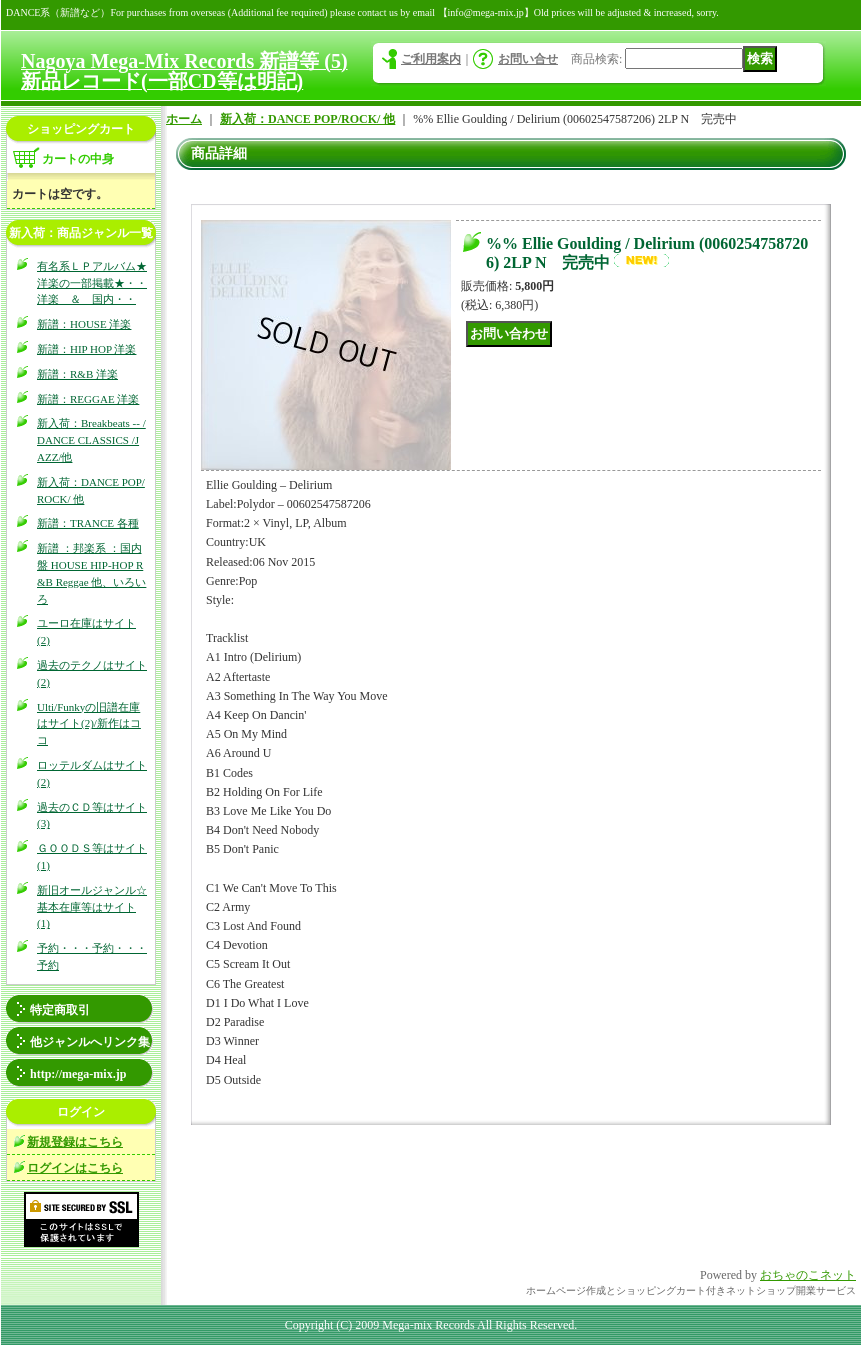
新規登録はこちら (75, 1142)
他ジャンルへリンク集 (90, 1042)
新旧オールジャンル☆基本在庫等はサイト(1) (92, 907)
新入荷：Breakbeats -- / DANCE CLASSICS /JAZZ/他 (91, 440)
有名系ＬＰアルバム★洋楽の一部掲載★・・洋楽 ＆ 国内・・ (92, 283)
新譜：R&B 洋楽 (77, 374)
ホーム (184, 119)
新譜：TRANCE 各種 (88, 523)
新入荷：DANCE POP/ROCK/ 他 (307, 119)
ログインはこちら (75, 1168)
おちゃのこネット (808, 1275)
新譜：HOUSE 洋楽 (84, 324)
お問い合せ (528, 59)
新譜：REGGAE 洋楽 (88, 399)
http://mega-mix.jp (78, 1074)
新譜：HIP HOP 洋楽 (86, 349)
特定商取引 (60, 1010)
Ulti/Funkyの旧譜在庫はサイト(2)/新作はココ (89, 724)
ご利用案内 (431, 59)
